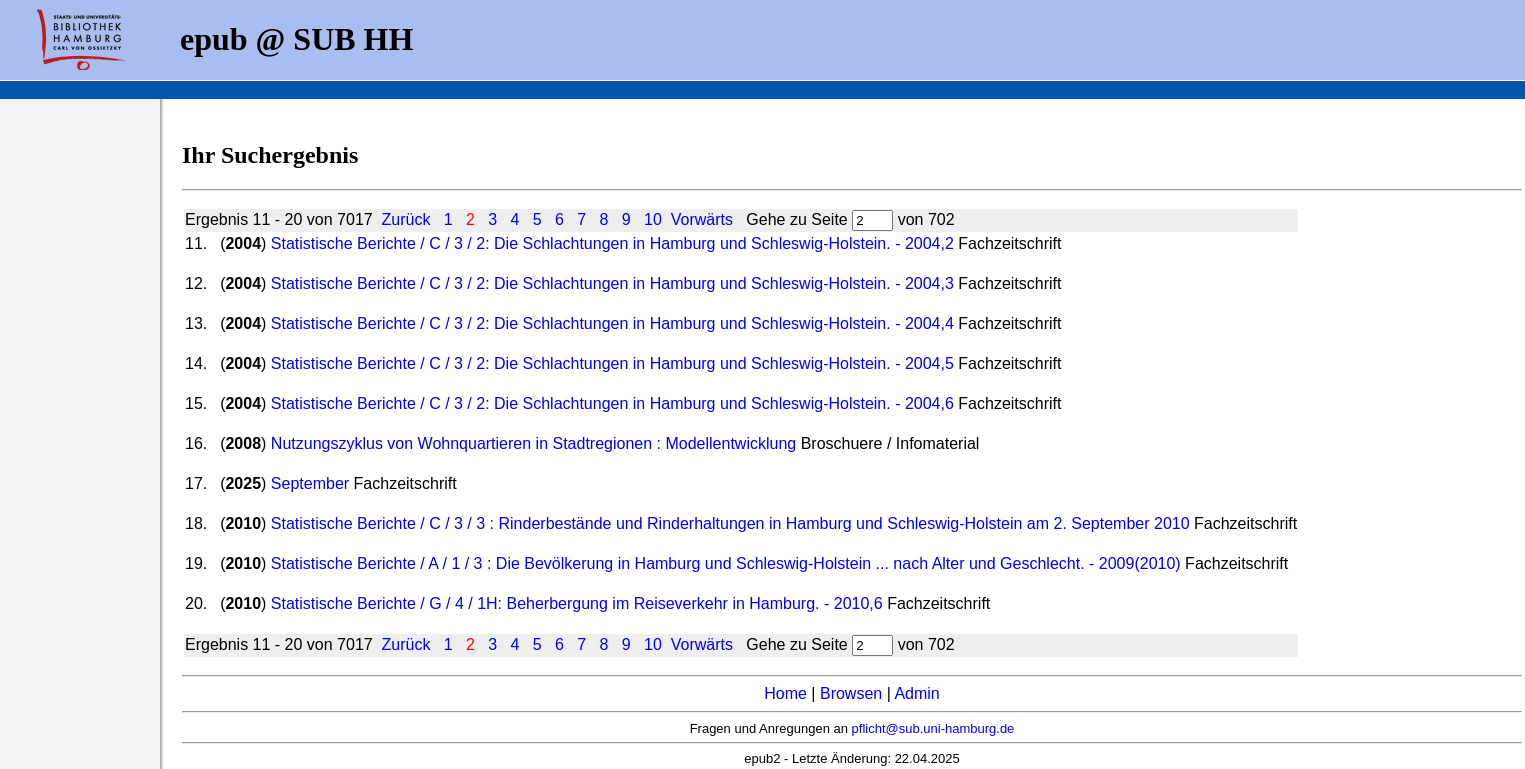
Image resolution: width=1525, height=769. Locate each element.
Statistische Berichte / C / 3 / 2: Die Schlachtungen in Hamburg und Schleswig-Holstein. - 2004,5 (612, 363)
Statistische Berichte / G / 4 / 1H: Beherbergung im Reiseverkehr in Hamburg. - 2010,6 (577, 603)
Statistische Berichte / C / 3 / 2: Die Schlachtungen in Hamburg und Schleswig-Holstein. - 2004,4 (612, 323)
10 (653, 219)
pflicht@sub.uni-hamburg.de (933, 728)
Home (785, 693)
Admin (916, 693)
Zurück (406, 219)
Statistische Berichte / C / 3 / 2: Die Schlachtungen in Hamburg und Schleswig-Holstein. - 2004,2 (612, 243)
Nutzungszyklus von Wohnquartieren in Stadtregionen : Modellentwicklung (533, 443)
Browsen (851, 693)
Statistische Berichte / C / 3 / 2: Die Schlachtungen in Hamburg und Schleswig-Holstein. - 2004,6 (612, 403)
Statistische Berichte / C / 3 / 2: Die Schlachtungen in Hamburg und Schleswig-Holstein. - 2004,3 (612, 283)
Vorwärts (702, 219)
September (310, 483)
